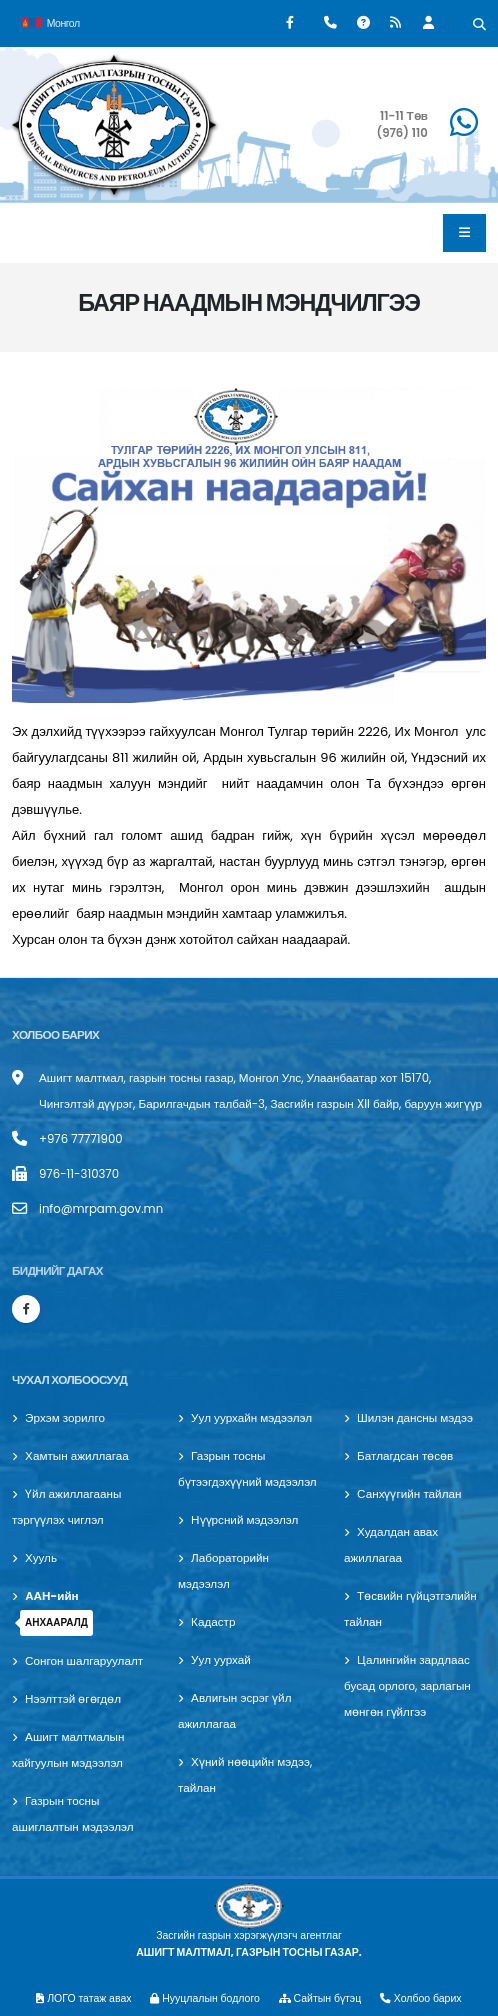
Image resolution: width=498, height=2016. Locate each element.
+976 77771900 (81, 1139)
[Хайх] (479, 26)
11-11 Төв (404, 116)
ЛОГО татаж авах (83, 1998)
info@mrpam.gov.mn (101, 1209)
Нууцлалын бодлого (205, 1998)
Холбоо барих (421, 1998)
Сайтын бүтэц (320, 1998)
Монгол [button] (51, 21)
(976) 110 (401, 133)
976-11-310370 (79, 1174)
